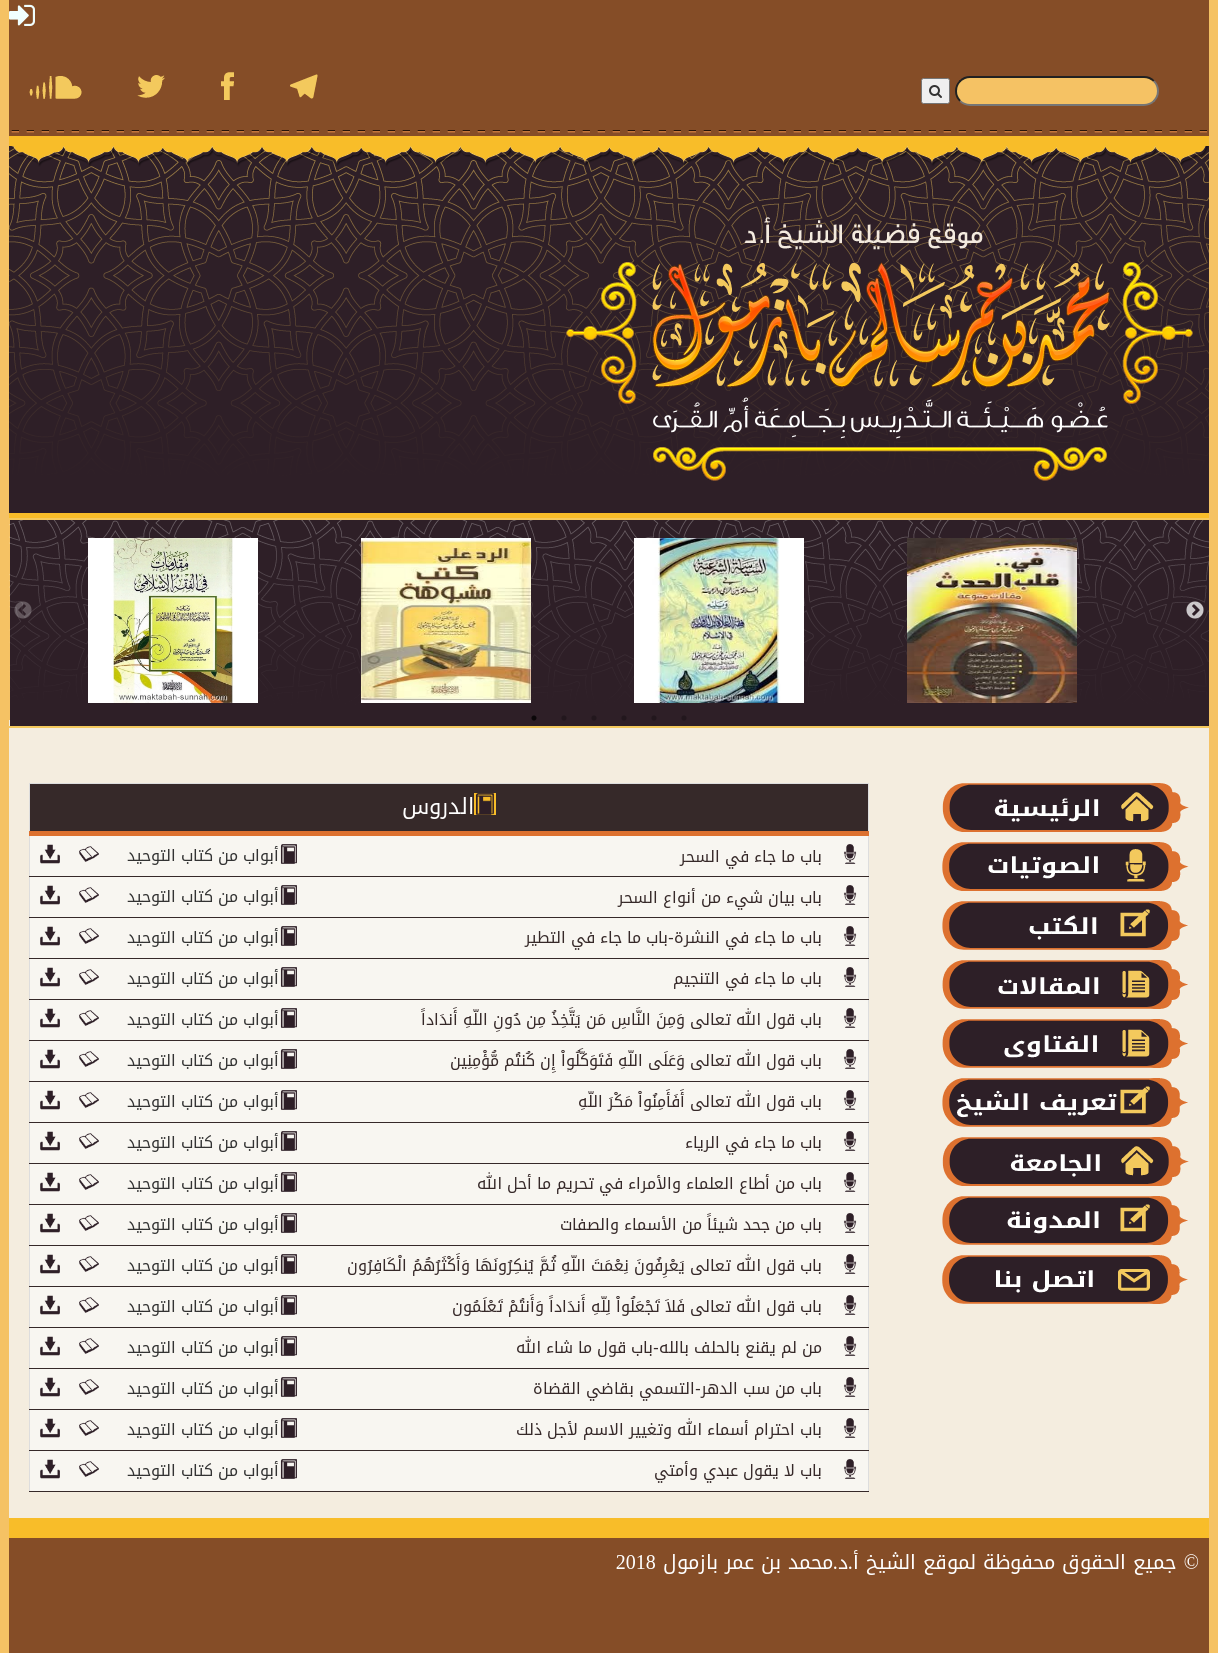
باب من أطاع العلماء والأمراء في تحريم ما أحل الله (649, 1183)
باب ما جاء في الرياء (753, 1142)
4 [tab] (624, 718)
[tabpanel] (224, 620)
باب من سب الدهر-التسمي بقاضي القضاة (677, 1388)
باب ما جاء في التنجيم (747, 978)
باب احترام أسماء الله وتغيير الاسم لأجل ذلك (669, 1429)
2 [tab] (564, 718)
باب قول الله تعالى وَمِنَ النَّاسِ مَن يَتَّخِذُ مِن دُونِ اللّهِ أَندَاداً (621, 1019)
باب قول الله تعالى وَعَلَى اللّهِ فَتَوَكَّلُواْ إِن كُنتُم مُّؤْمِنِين (636, 1060)
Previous (23, 611)
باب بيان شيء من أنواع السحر (720, 897)
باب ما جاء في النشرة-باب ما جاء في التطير (673, 937)
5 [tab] (654, 718)
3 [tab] (594, 718)
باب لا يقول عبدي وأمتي (738, 1470)
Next (1195, 611)
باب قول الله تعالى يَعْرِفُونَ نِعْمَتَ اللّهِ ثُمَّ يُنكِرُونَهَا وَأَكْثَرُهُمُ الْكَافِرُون (584, 1265)
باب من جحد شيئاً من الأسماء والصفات (691, 1224)
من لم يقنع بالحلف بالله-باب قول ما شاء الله (668, 1347)
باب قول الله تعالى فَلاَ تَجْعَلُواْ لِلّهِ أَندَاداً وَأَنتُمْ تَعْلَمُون (637, 1306)
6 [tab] (684, 718)
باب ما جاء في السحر (751, 856)
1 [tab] (534, 718)
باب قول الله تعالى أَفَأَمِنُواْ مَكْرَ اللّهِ (700, 1101)
